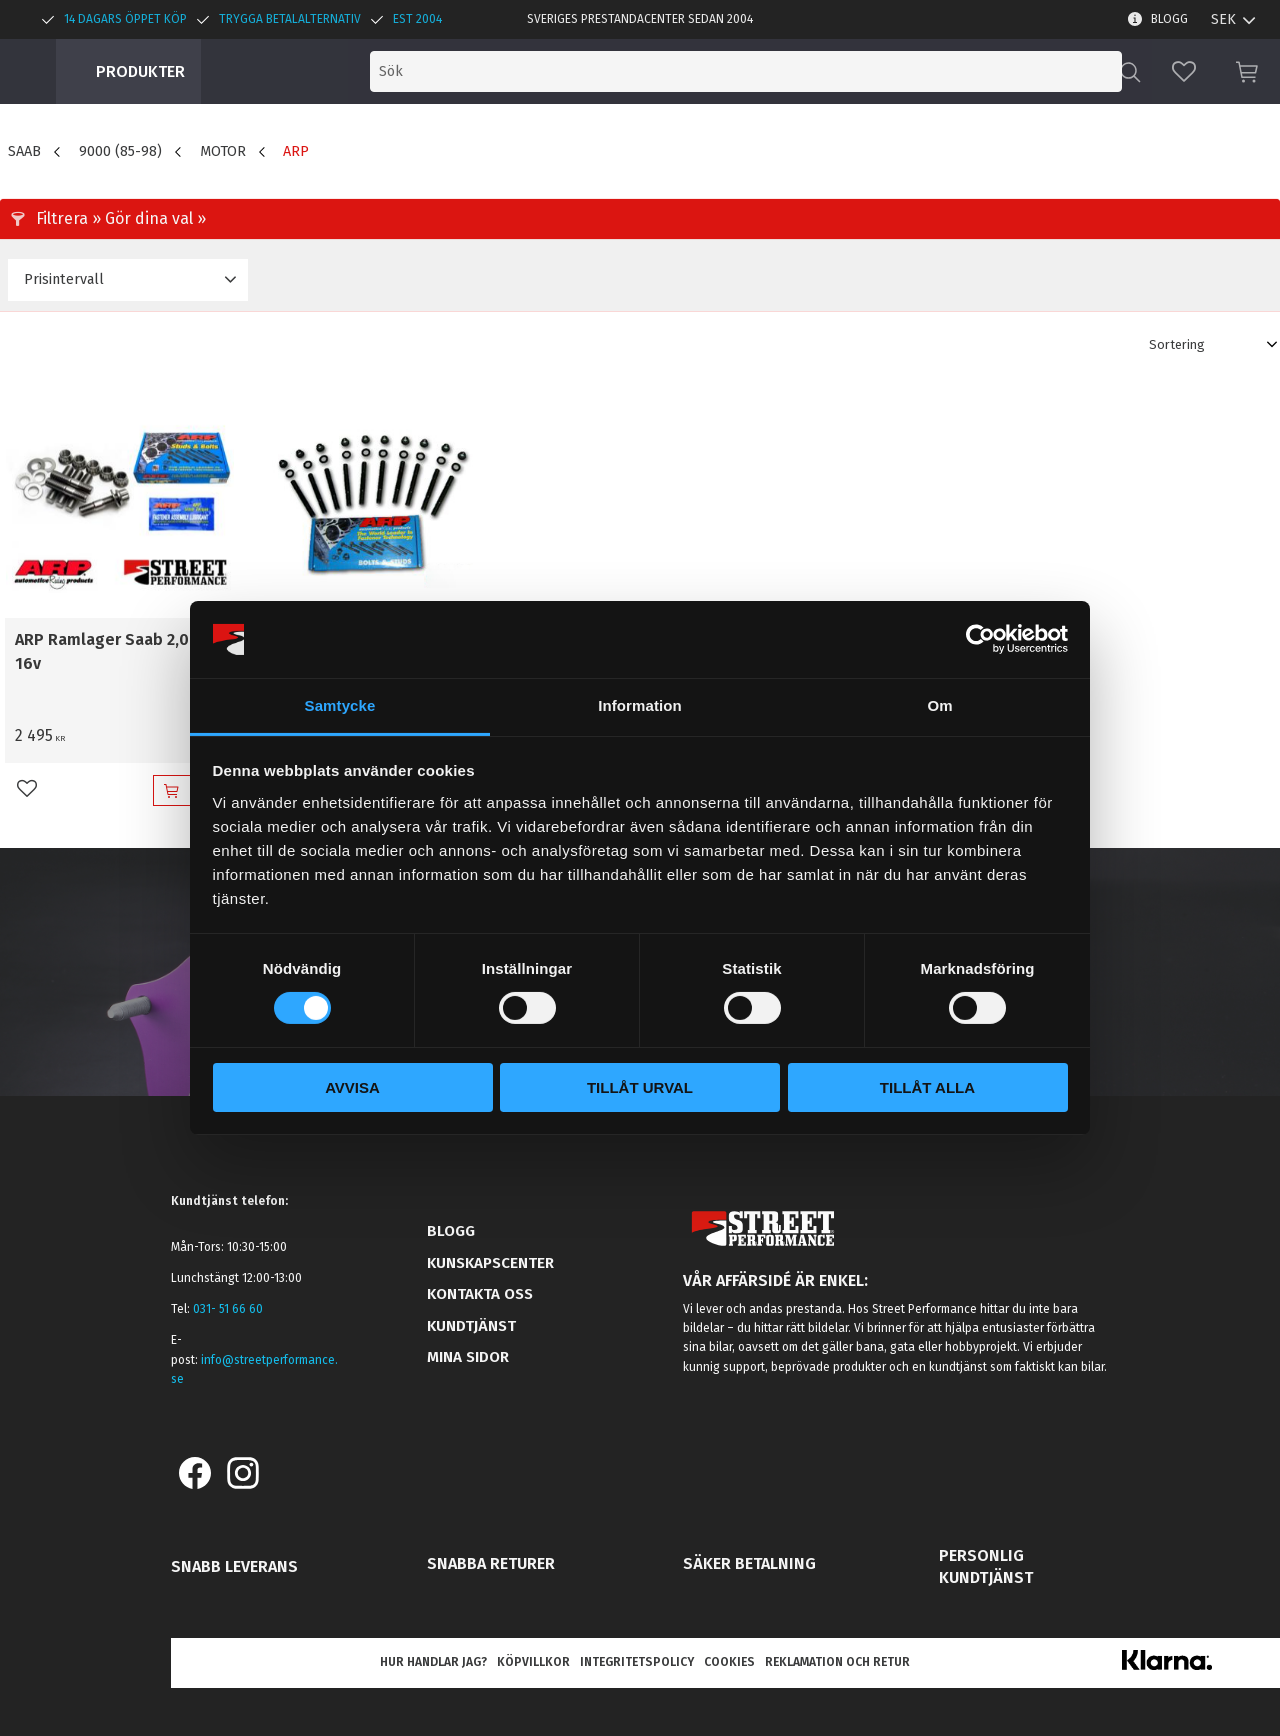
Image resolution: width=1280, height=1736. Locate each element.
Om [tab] (939, 705)
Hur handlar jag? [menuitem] (433, 1662)
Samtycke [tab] (340, 705)
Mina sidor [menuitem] (468, 1357)
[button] (1184, 71)
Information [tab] (640, 705)
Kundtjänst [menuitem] (471, 1326)
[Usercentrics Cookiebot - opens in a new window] (980, 639)
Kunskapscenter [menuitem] (490, 1263)
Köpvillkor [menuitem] (533, 1662)
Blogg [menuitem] (1169, 19)
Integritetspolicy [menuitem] (637, 1662)
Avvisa (352, 1087)
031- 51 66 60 (228, 1309)
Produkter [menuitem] (140, 71)
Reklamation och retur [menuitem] (837, 1662)
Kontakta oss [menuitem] (480, 1294)
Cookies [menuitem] (729, 1662)
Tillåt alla (927, 1087)
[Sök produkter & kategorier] (948, 71)
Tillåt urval (640, 1087)
